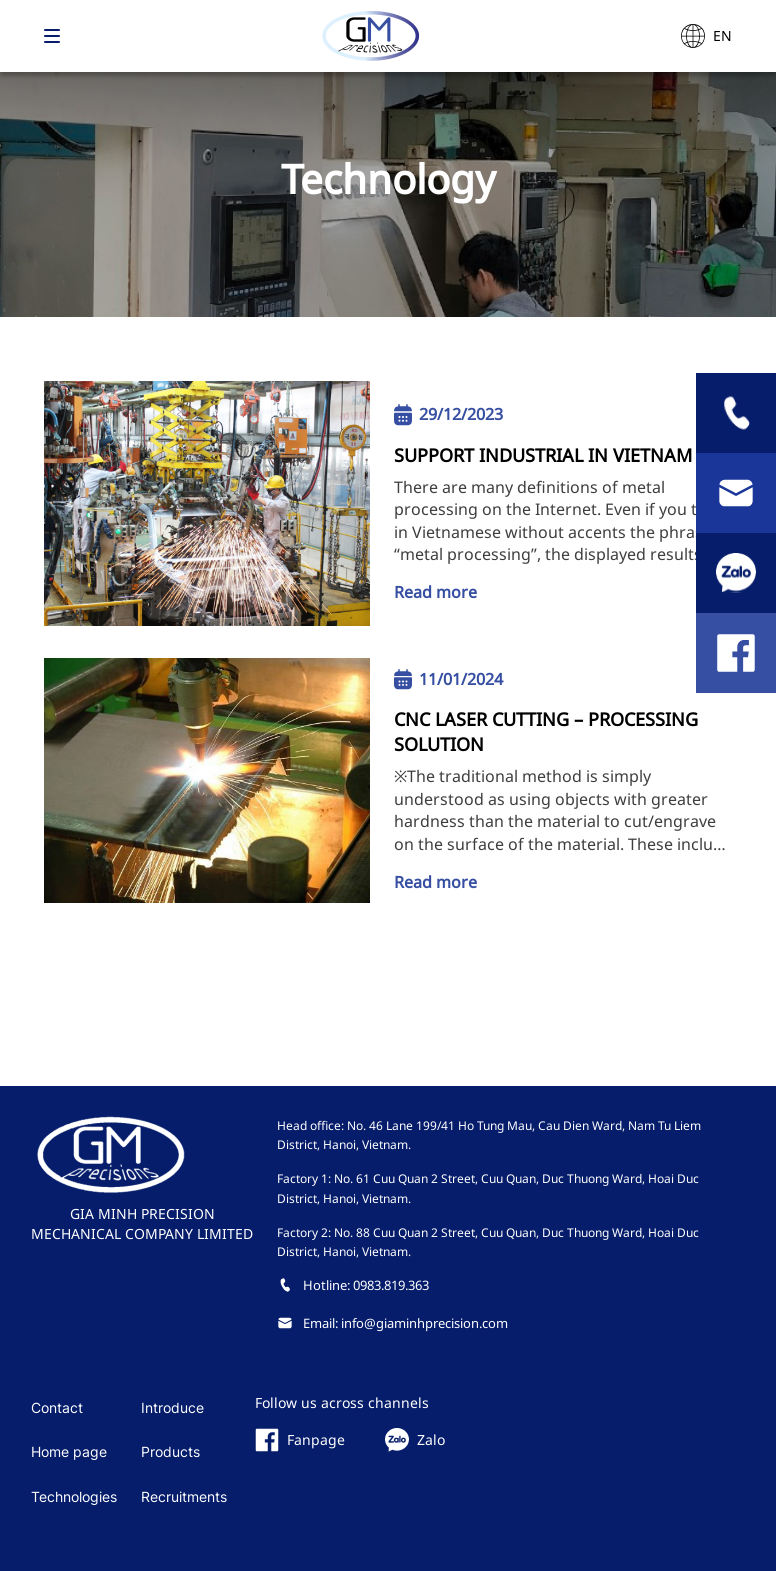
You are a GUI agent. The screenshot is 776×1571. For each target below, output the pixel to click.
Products (170, 1451)
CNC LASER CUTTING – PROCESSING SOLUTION (546, 731)
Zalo (415, 1440)
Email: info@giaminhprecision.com (392, 1323)
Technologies (74, 1496)
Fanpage (300, 1440)
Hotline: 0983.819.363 (353, 1285)
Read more (435, 592)
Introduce (172, 1407)
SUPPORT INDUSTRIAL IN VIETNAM (543, 455)
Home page (69, 1451)
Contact (57, 1407)
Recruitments (184, 1496)
